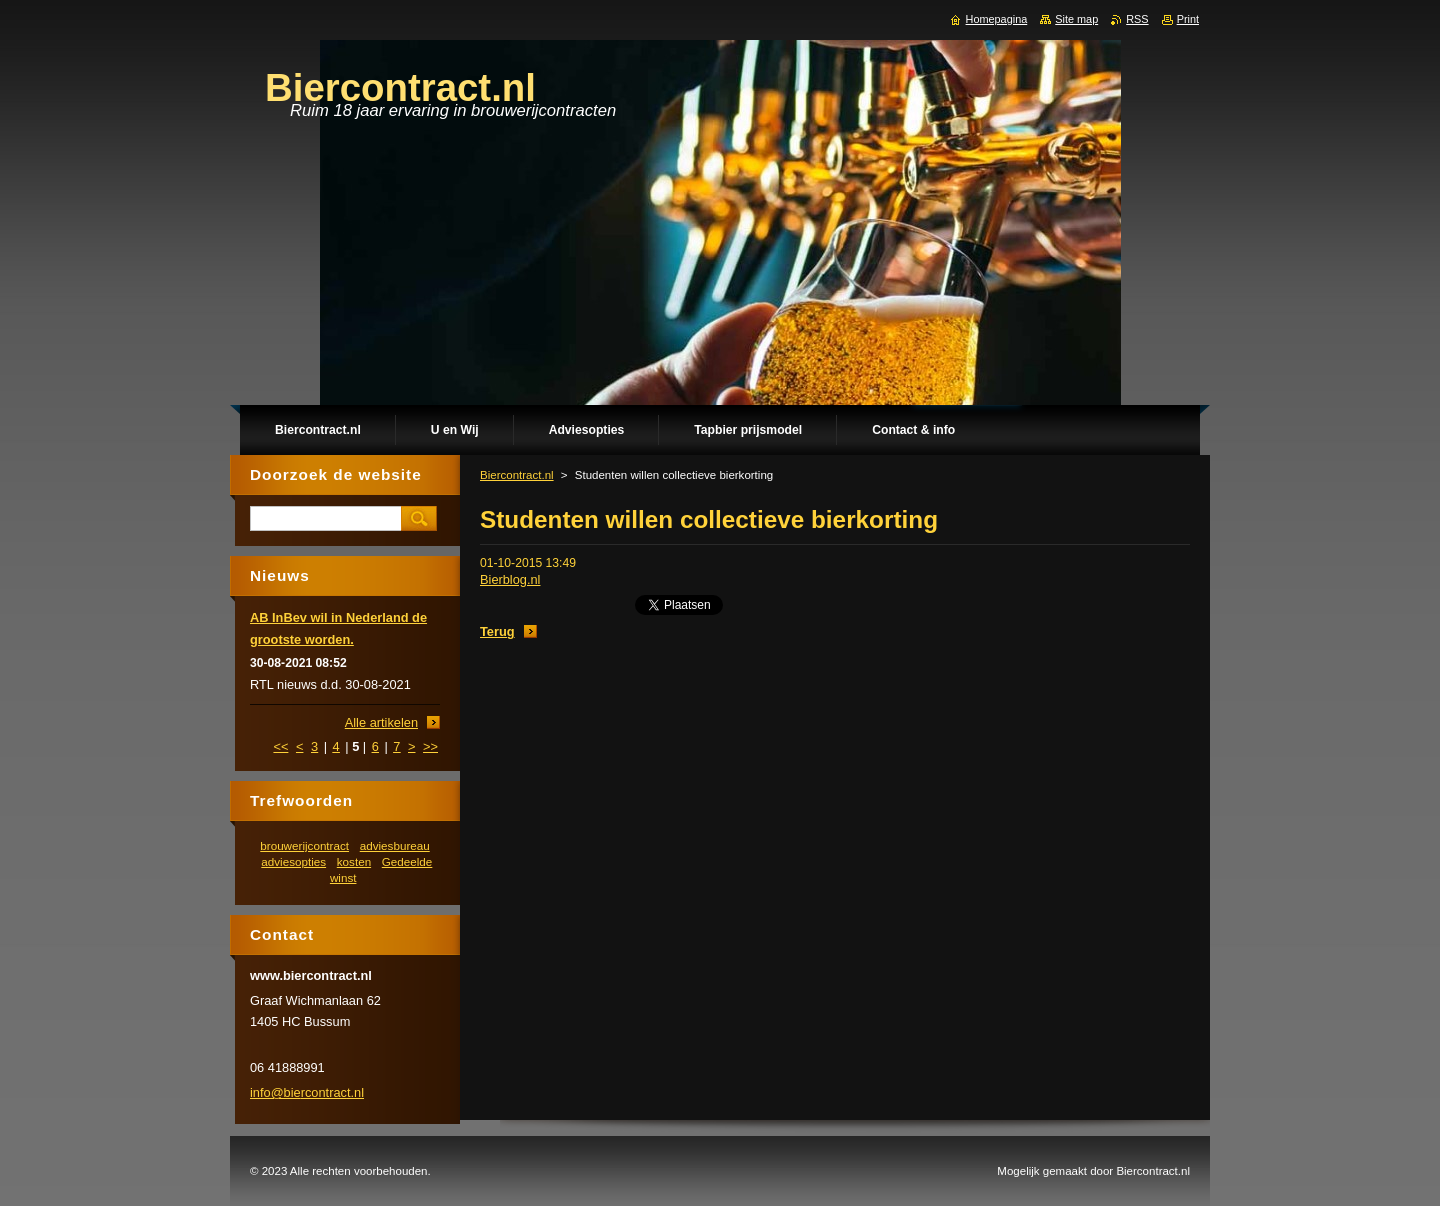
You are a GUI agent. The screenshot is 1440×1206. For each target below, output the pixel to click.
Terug (497, 631)
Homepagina (997, 19)
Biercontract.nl (517, 475)
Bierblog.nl (510, 579)
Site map (1076, 19)
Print (1188, 19)
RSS (1137, 19)
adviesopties (293, 861)
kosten (354, 861)
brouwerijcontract (304, 845)
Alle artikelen (381, 722)
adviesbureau (395, 845)
